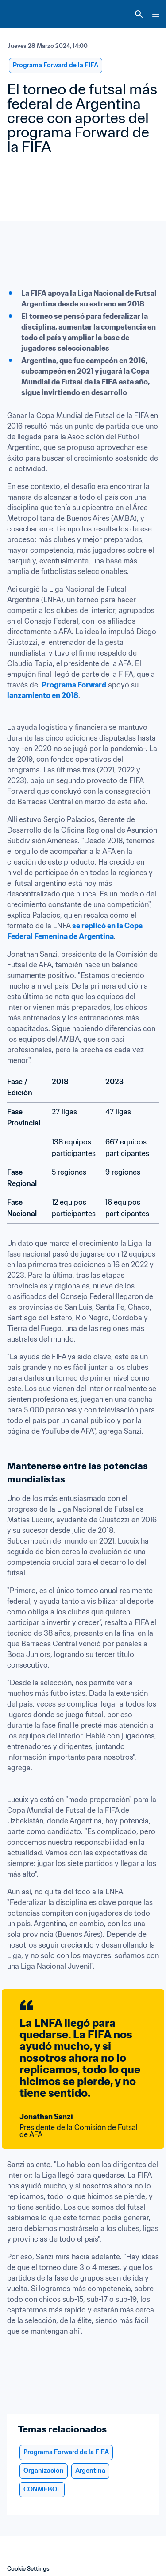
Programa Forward (74, 684)
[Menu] (156, 14)
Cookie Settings (28, 2568)
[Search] (139, 14)
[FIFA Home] (23, 14)
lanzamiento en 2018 (42, 695)
